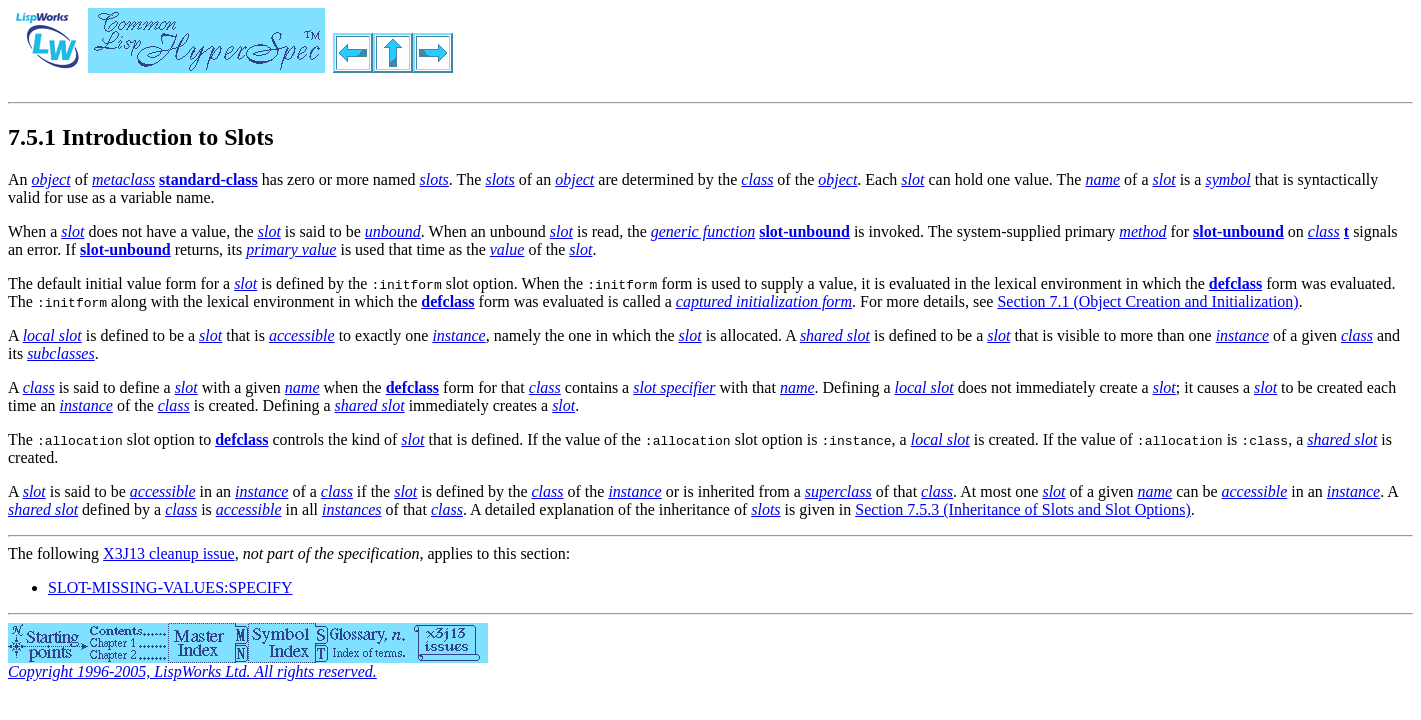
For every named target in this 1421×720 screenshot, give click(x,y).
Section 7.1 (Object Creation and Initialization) (1147, 301)
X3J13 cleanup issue (169, 553)
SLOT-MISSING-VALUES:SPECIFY (170, 587)
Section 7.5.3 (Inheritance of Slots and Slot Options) (1023, 509)
